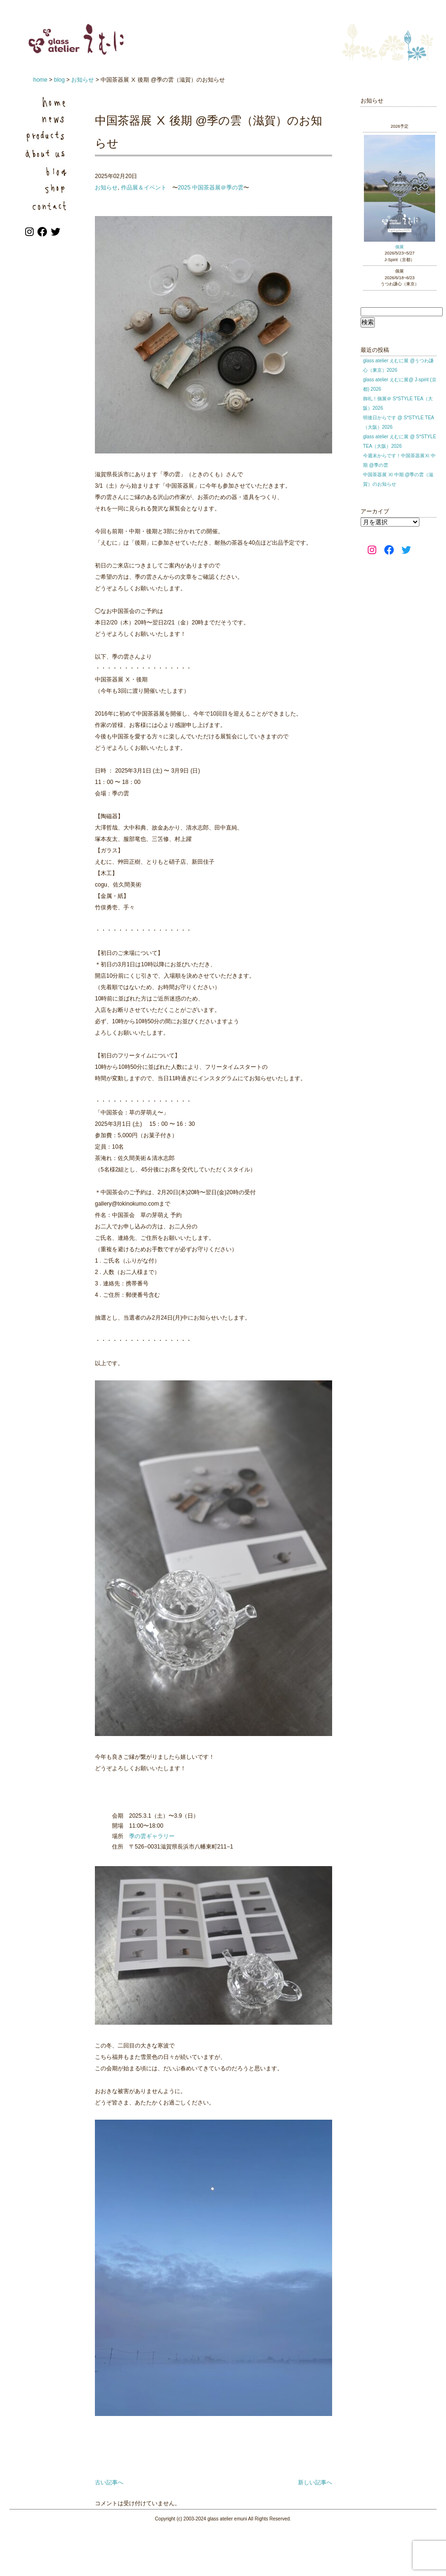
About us (47, 153)
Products (47, 136)
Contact (47, 204)
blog (59, 79)
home (40, 79)
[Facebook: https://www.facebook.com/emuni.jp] (43, 235)
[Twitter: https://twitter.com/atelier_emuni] (55, 235)
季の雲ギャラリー (152, 1836)
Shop (47, 187)
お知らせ (82, 79)
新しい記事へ (315, 2482)
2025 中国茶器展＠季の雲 (210, 187)
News (47, 119)
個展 (399, 247)
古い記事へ (109, 2482)
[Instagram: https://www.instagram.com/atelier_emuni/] (30, 235)
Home (47, 102)
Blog (47, 170)
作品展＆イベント (144, 187)
